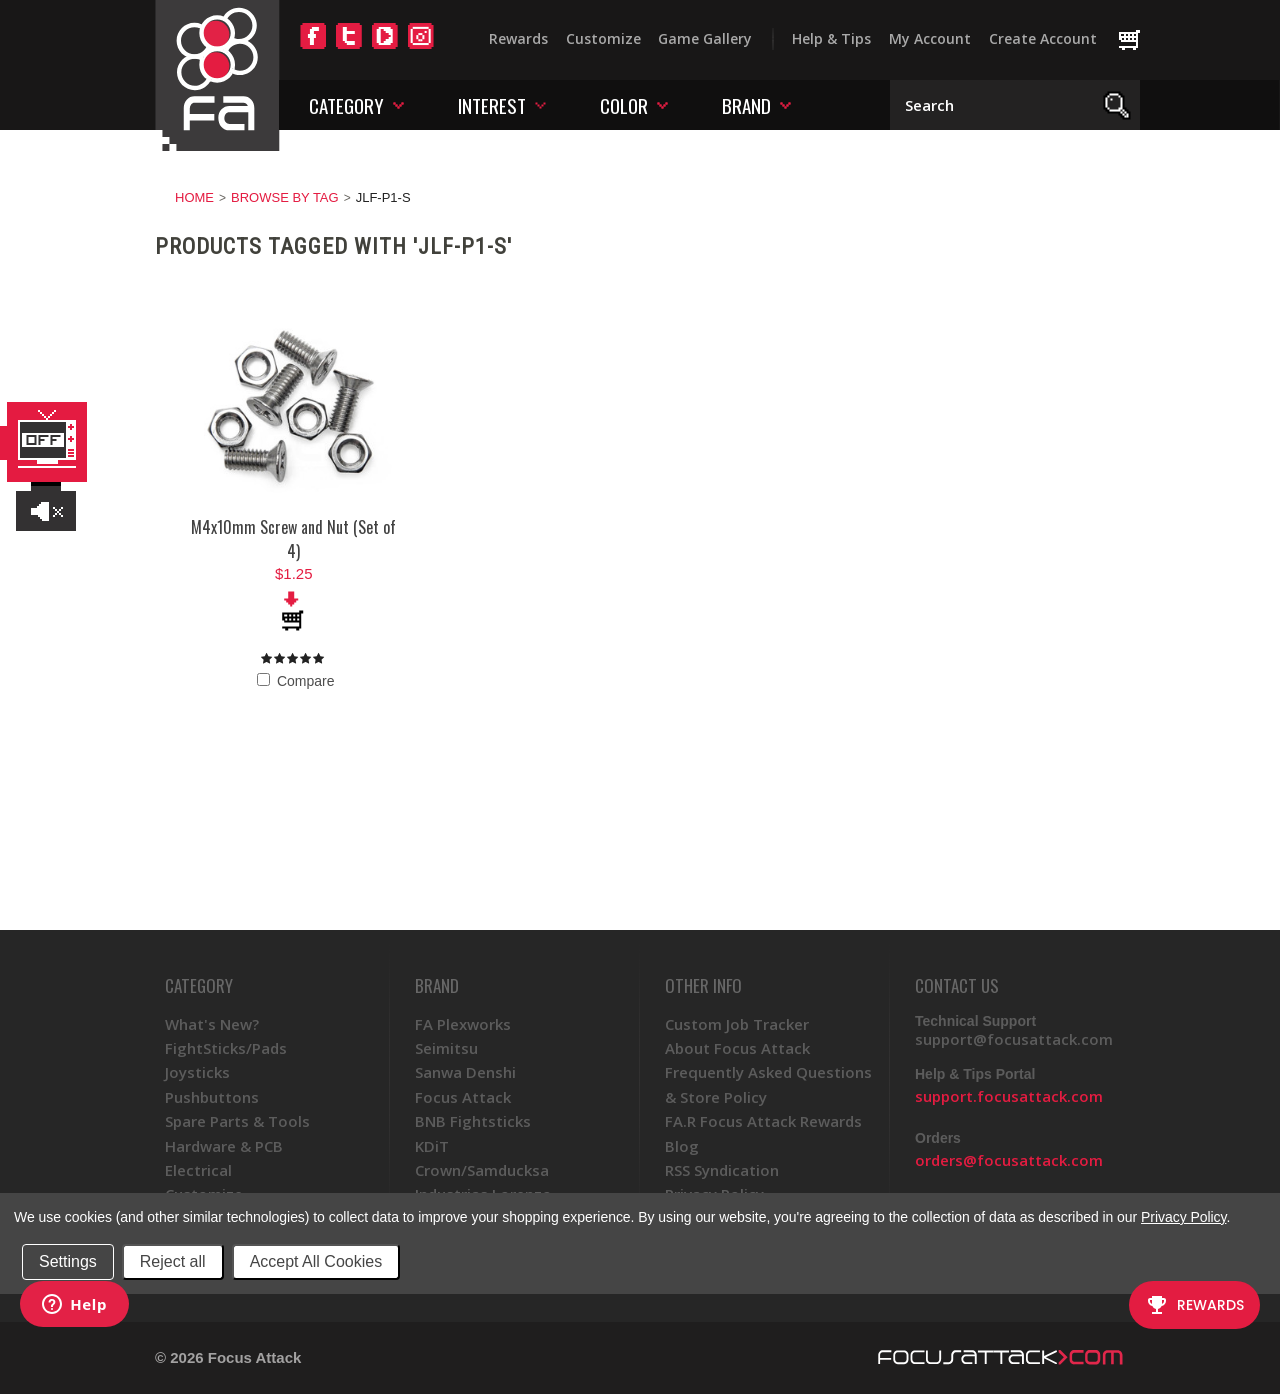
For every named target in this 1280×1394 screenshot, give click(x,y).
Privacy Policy (1183, 1217)
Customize (603, 38)
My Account (930, 38)
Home (194, 197)
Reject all (173, 1261)
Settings (68, 1261)
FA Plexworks (463, 1024)
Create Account (1043, 38)
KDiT (432, 1146)
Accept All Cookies (316, 1261)
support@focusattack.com (1014, 1039)
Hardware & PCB (224, 1146)
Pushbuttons (212, 1097)
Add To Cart (294, 611)
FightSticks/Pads (226, 1048)
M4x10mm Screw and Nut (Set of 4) (293, 539)
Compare (295, 681)
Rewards (518, 38)
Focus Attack (463, 1097)
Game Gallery (705, 38)
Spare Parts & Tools (237, 1121)
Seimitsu (446, 1048)
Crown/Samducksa (482, 1170)
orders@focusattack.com (1009, 1160)
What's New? (212, 1024)
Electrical (198, 1170)
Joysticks (197, 1072)
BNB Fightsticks (473, 1121)
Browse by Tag (285, 197)
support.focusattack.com (1009, 1096)
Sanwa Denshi (465, 1072)
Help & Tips (831, 38)
